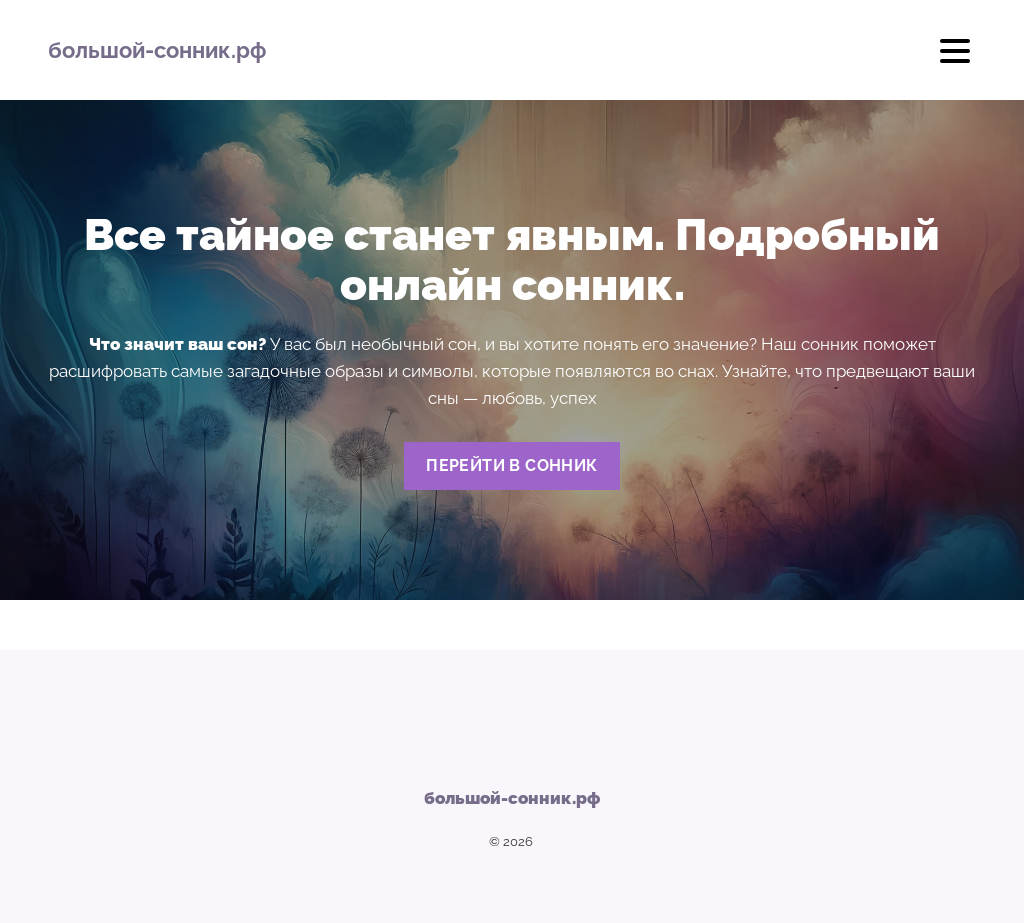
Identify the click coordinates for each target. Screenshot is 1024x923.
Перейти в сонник (511, 465)
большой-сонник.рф (157, 50)
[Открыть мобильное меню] (955, 58)
